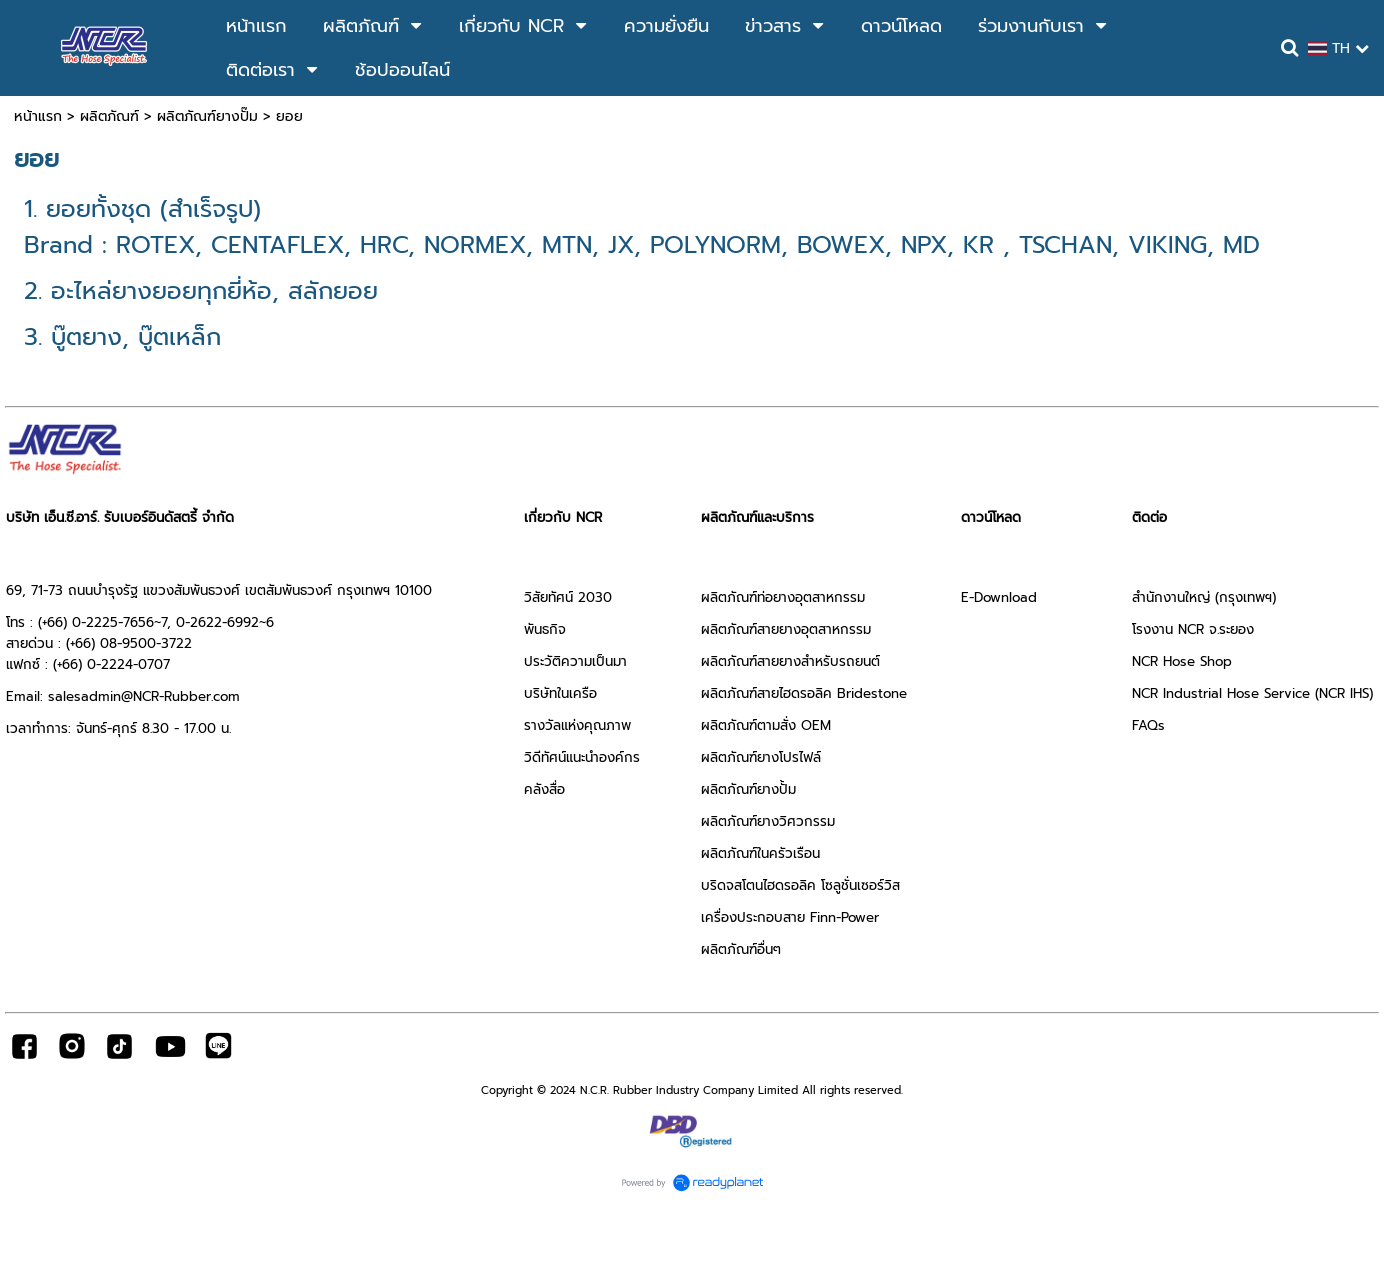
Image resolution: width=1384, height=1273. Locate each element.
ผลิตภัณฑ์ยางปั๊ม (207, 116)
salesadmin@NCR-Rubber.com (144, 696)
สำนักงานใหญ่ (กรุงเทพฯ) (1204, 597)
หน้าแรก (38, 116)
